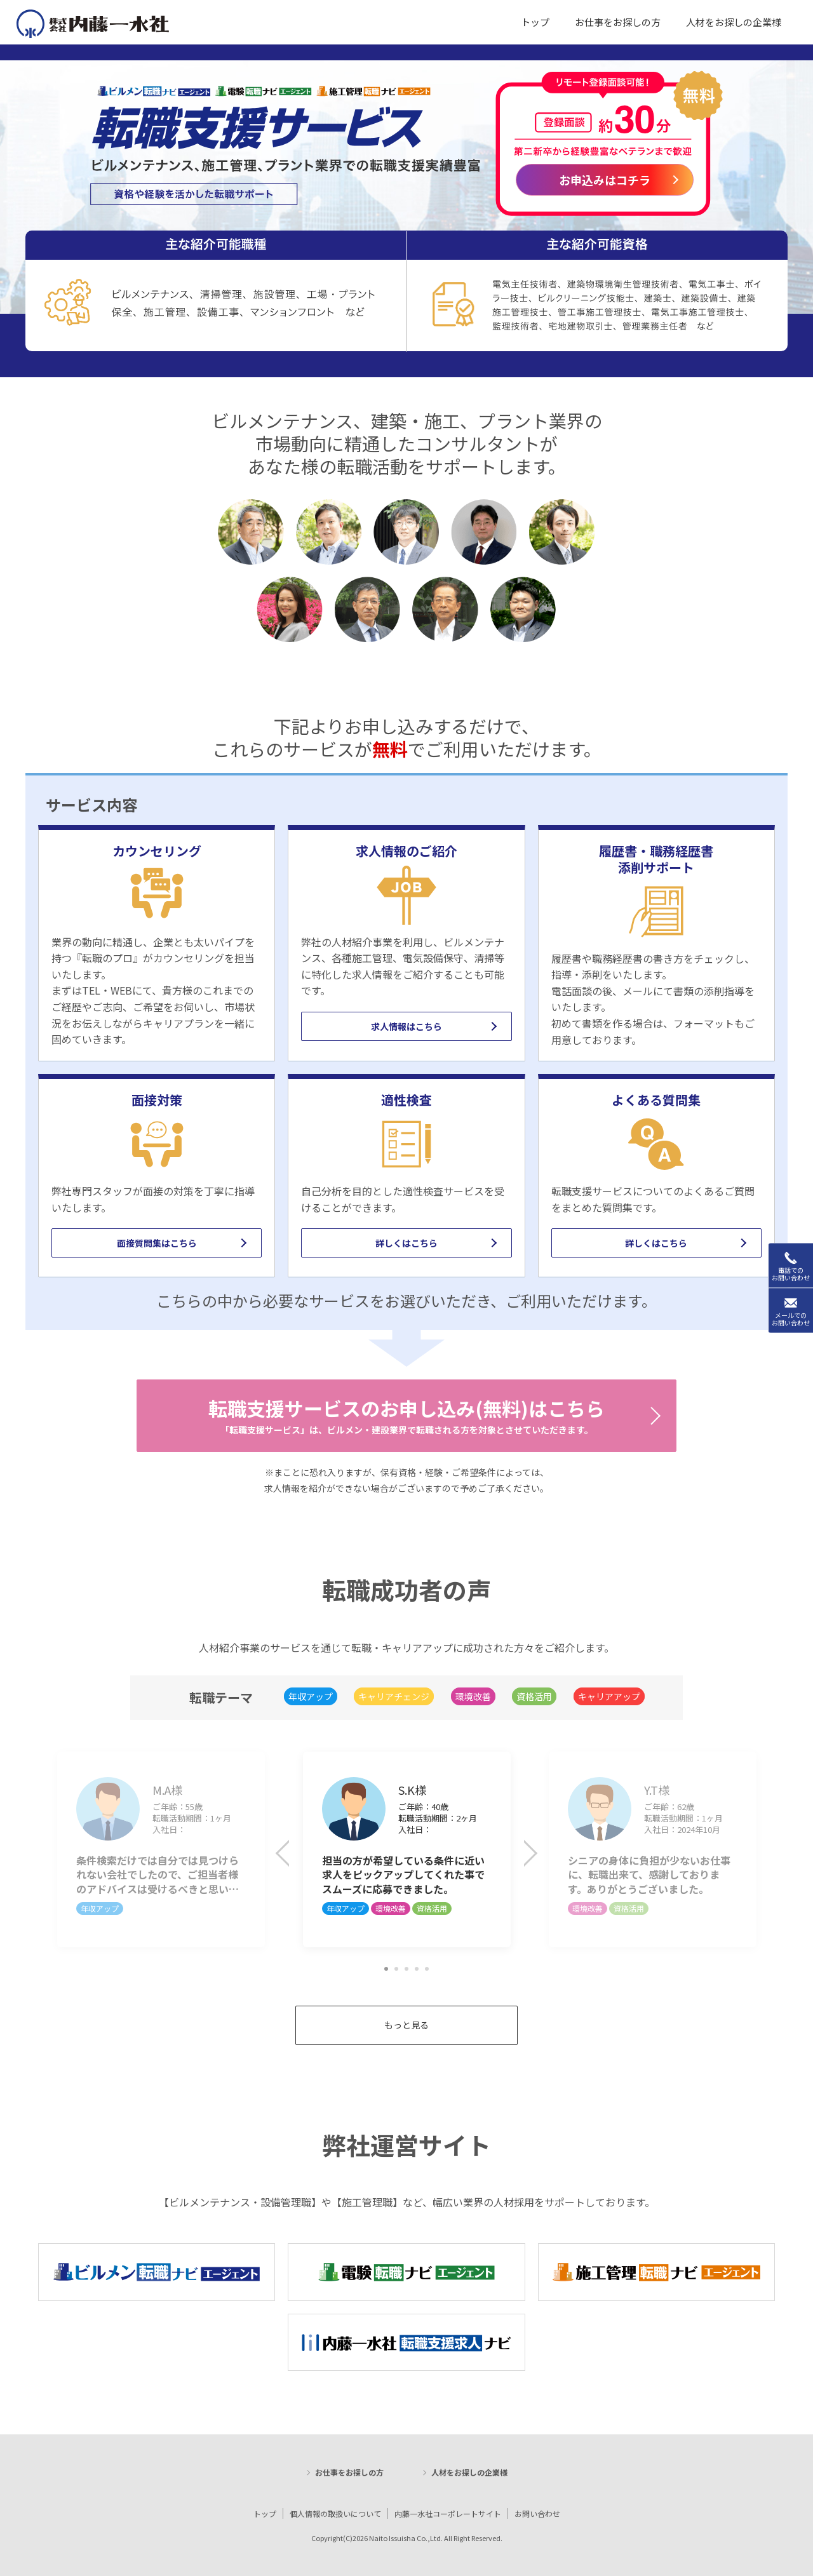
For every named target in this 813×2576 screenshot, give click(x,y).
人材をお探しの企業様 (469, 2472)
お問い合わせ (537, 2513)
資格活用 (534, 1696)
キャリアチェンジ (393, 1696)
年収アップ (310, 1696)
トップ (264, 2513)
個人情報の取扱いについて (335, 2513)
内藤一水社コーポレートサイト (447, 2513)
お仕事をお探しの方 (349, 2472)
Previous (292, 1856)
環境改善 (473, 1696)
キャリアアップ (609, 1696)
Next (527, 1856)
